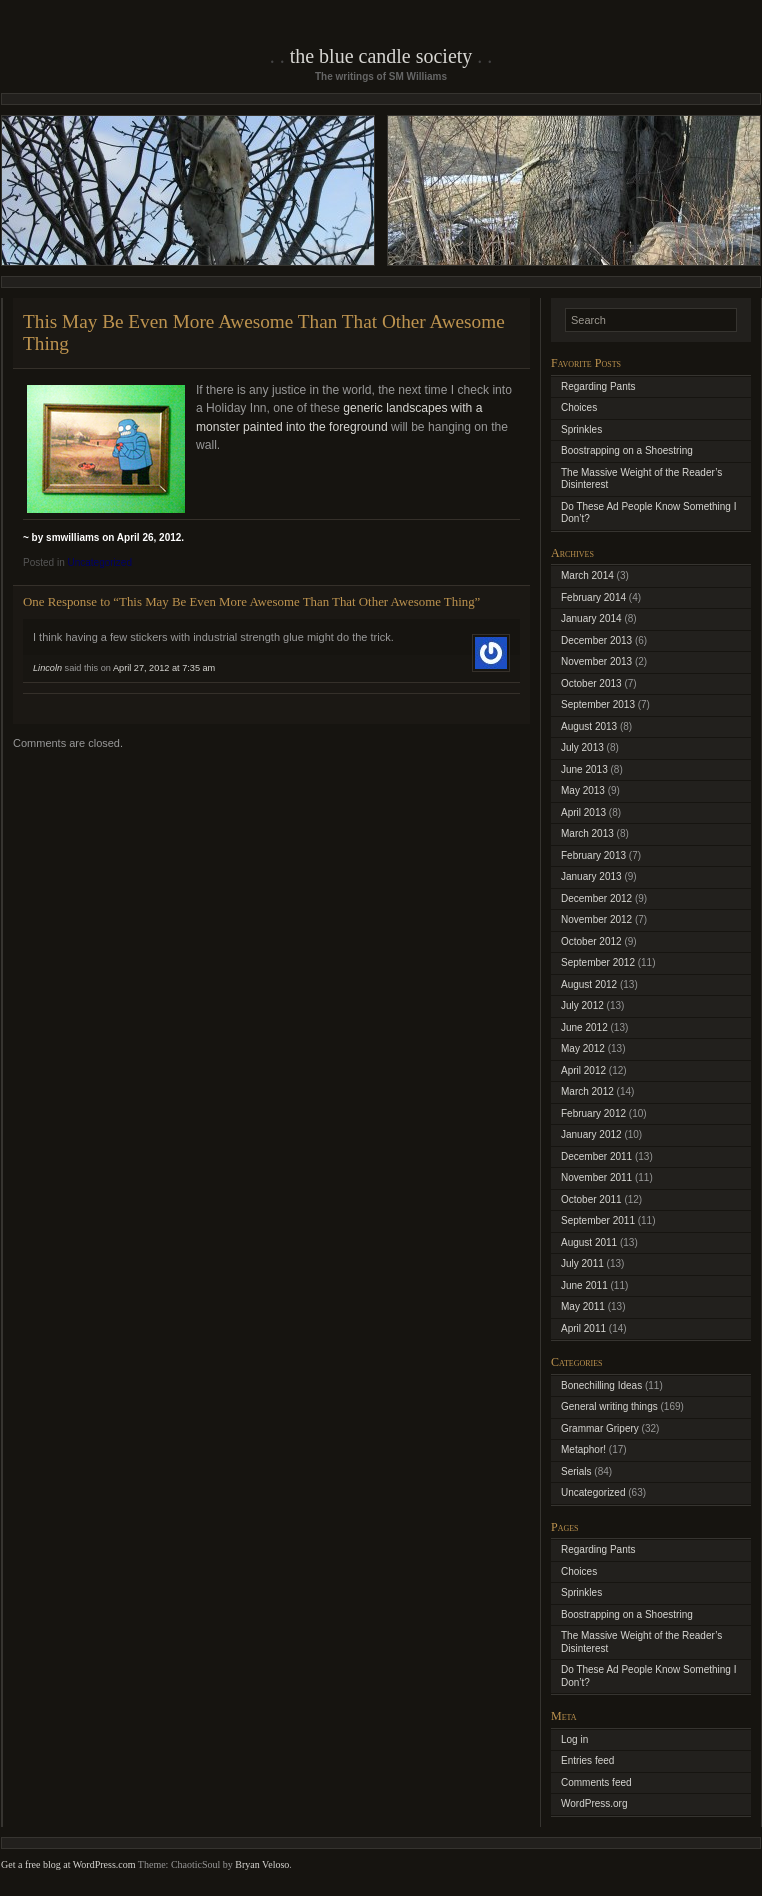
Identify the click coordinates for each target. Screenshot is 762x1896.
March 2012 (587, 1091)
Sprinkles (581, 429)
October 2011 (591, 1199)
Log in (574, 1739)
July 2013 (582, 747)
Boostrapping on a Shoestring (627, 450)
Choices (579, 407)
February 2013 (593, 855)
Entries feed (587, 1760)
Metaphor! (583, 1449)
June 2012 (584, 1027)
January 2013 (591, 876)
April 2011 (583, 1328)
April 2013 (583, 812)
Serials (576, 1471)
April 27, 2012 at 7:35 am (164, 668)
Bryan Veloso (262, 1864)
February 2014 (593, 597)
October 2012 (591, 941)
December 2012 (596, 898)
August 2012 (589, 984)
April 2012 (583, 1070)
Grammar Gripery (600, 1428)
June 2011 (584, 1285)
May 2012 (583, 1048)
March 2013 (587, 833)
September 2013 (598, 704)
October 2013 (591, 683)
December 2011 (596, 1156)
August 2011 (589, 1242)
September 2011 (598, 1220)
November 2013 (596, 661)
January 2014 (591, 618)
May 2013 (583, 790)
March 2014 (587, 575)
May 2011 (583, 1306)
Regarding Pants (598, 386)
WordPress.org (594, 1803)
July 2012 (582, 1005)
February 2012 (593, 1113)
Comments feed (596, 1782)
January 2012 (591, 1134)
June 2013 (584, 769)
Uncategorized (99, 562)
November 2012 (596, 919)
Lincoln (47, 668)
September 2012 (598, 962)
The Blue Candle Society (381, 56)
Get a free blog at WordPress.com (68, 1864)
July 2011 (582, 1263)
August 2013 (589, 726)
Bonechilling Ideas (601, 1385)
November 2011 (596, 1177)
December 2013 (596, 640)
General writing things (609, 1406)
